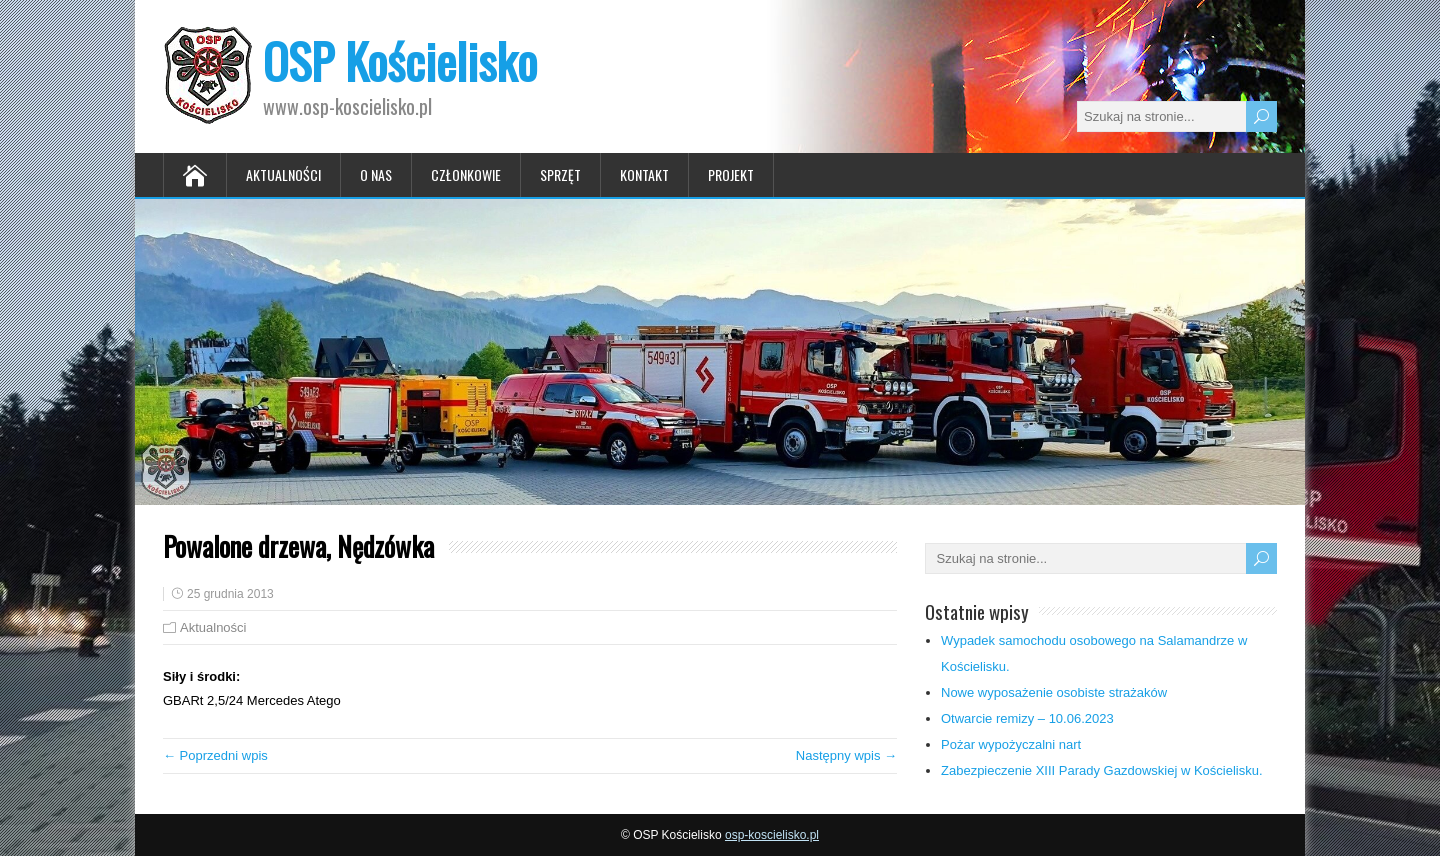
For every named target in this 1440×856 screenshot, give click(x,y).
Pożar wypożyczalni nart (1011, 744)
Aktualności (283, 174)
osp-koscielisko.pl (772, 835)
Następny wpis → (846, 755)
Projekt (731, 174)
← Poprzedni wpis (215, 755)
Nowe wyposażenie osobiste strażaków (1054, 692)
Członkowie (466, 174)
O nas (376, 174)
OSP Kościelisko (400, 60)
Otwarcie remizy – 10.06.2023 (1027, 718)
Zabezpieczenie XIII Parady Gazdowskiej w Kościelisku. (1102, 770)
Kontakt (644, 174)
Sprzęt (560, 174)
